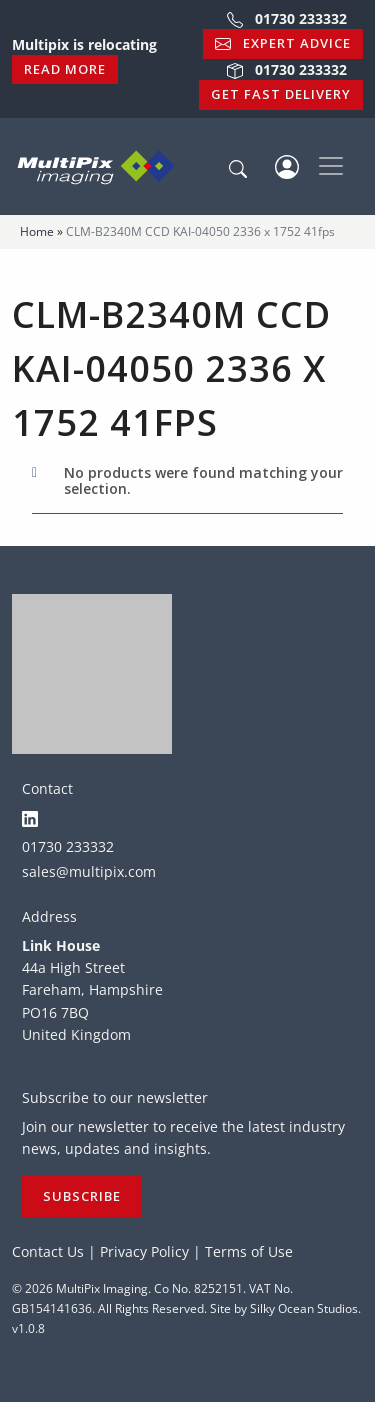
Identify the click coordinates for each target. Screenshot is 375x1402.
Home (37, 231)
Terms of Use (249, 1251)
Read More (65, 69)
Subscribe (82, 1196)
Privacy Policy (144, 1251)
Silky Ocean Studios (304, 1308)
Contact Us (48, 1251)
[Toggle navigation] (331, 166)
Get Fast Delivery (281, 94)
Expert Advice (283, 43)
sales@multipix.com (89, 871)
